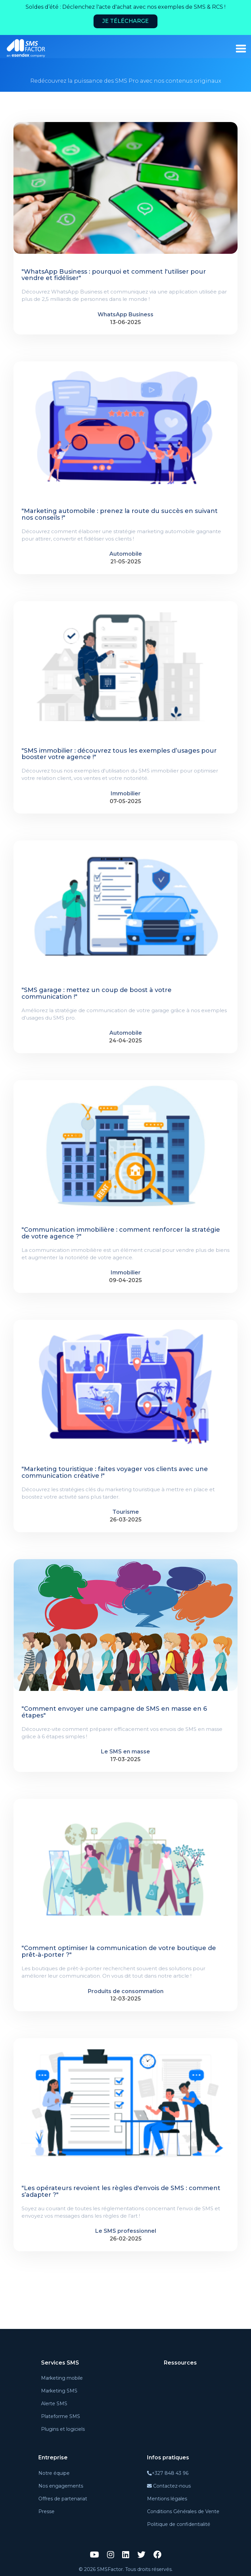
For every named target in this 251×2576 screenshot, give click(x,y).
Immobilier (126, 793)
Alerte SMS (54, 2404)
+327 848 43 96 (167, 2473)
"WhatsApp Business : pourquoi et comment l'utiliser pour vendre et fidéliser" (114, 275)
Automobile (125, 554)
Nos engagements (60, 2486)
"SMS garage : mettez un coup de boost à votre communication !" (97, 993)
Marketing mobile (62, 2378)
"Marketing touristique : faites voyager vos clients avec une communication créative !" (115, 1472)
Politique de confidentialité (178, 2524)
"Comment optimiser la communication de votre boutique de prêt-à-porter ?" (119, 1951)
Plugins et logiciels (63, 2429)
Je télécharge (125, 21)
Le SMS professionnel (125, 2231)
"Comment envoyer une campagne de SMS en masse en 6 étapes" (114, 1712)
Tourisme (125, 1512)
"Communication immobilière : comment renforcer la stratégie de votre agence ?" (121, 1233)
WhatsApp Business (125, 314)
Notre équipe (54, 2473)
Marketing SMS (59, 2391)
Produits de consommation (126, 1991)
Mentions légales (167, 2499)
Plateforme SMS (60, 2416)
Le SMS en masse (125, 1751)
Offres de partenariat (62, 2499)
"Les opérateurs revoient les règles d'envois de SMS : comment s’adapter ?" (121, 2191)
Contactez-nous (169, 2486)
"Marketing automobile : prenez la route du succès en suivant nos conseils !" (120, 514)
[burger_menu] (240, 48)
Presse (46, 2511)
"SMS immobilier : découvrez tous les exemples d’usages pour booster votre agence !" (119, 754)
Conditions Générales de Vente (183, 2511)
